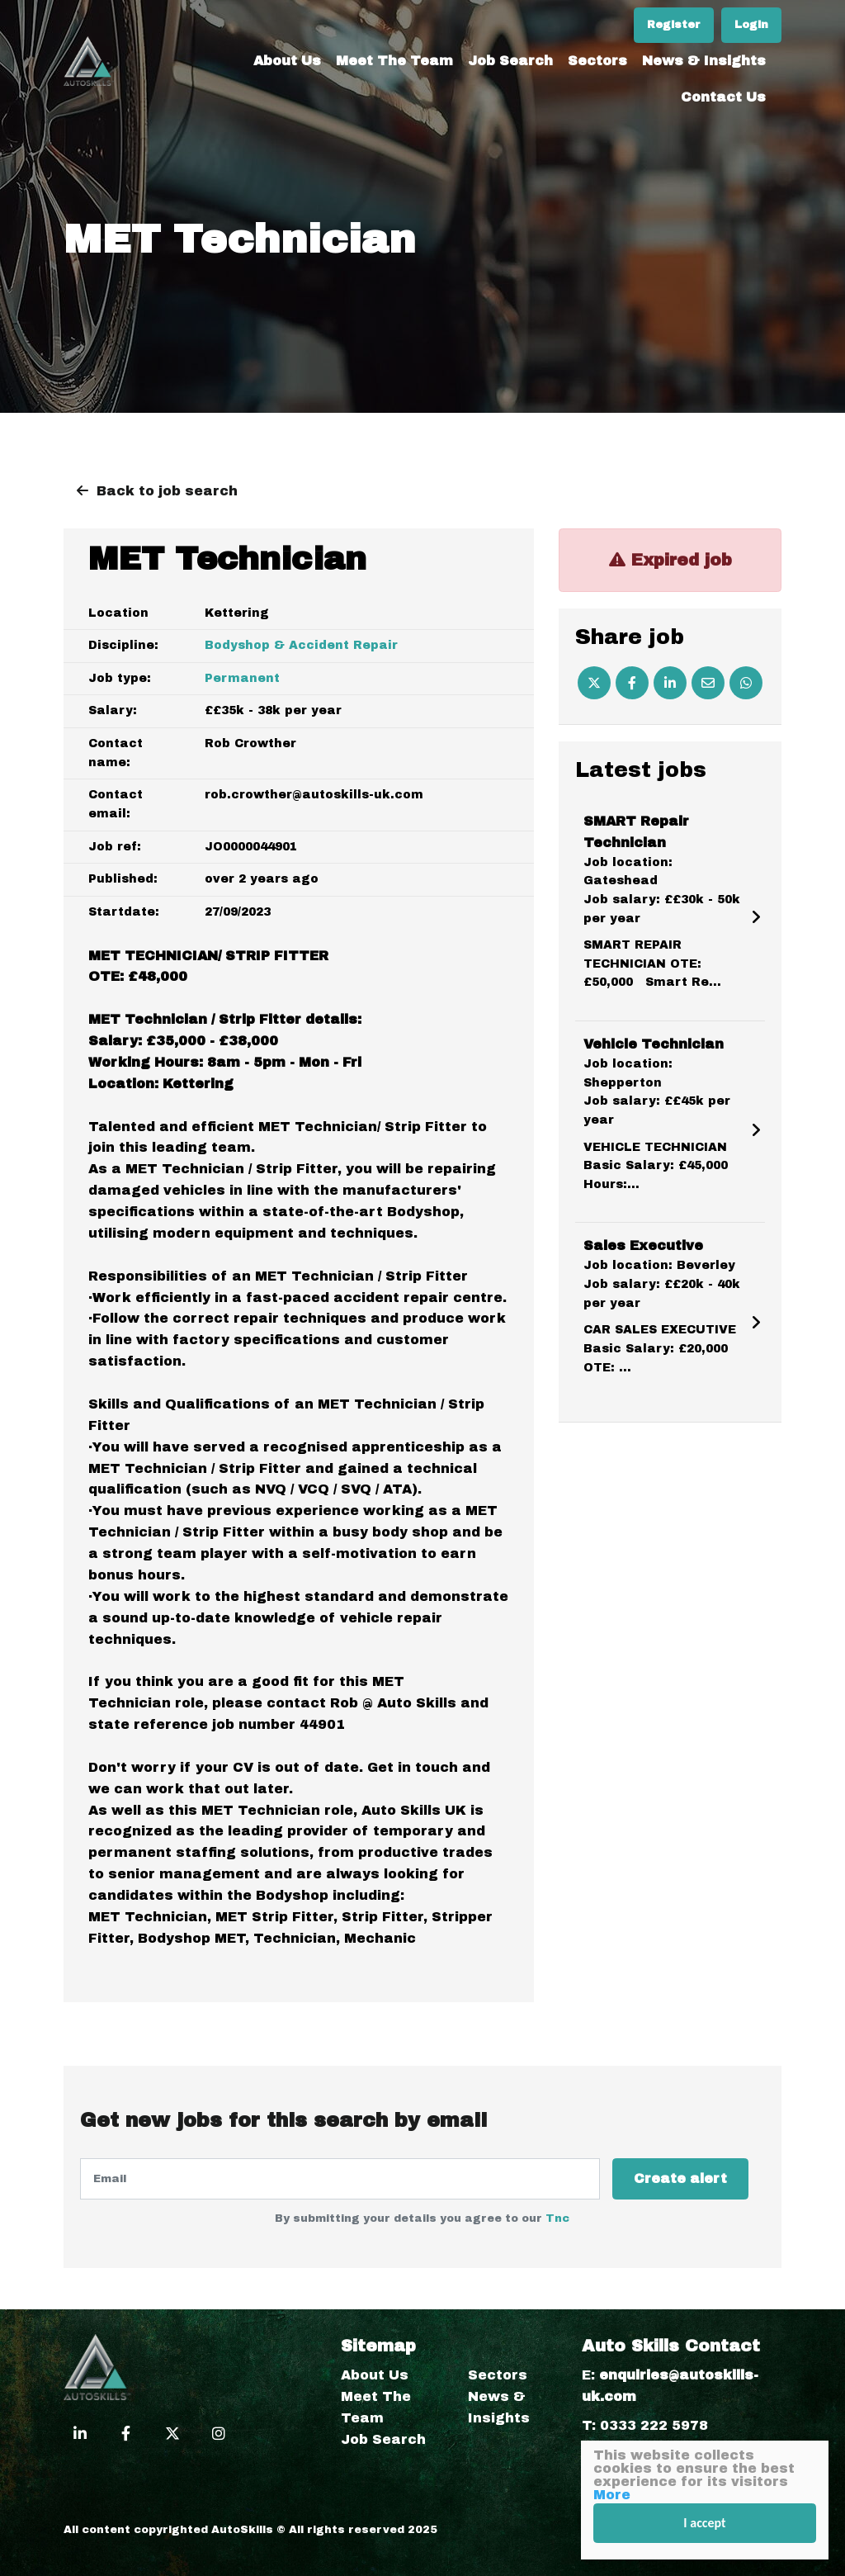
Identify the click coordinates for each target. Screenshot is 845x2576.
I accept (704, 2523)
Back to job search (167, 491)
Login (751, 25)
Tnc (557, 2218)
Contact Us (723, 97)
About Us (287, 61)
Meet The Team (394, 61)
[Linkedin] (670, 682)
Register (674, 25)
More (611, 2495)
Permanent (242, 678)
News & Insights (704, 61)
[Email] (708, 682)
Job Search (510, 61)
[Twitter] (594, 682)
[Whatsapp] (745, 682)
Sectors (597, 61)
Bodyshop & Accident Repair (301, 645)
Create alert (680, 2178)
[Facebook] (632, 682)
